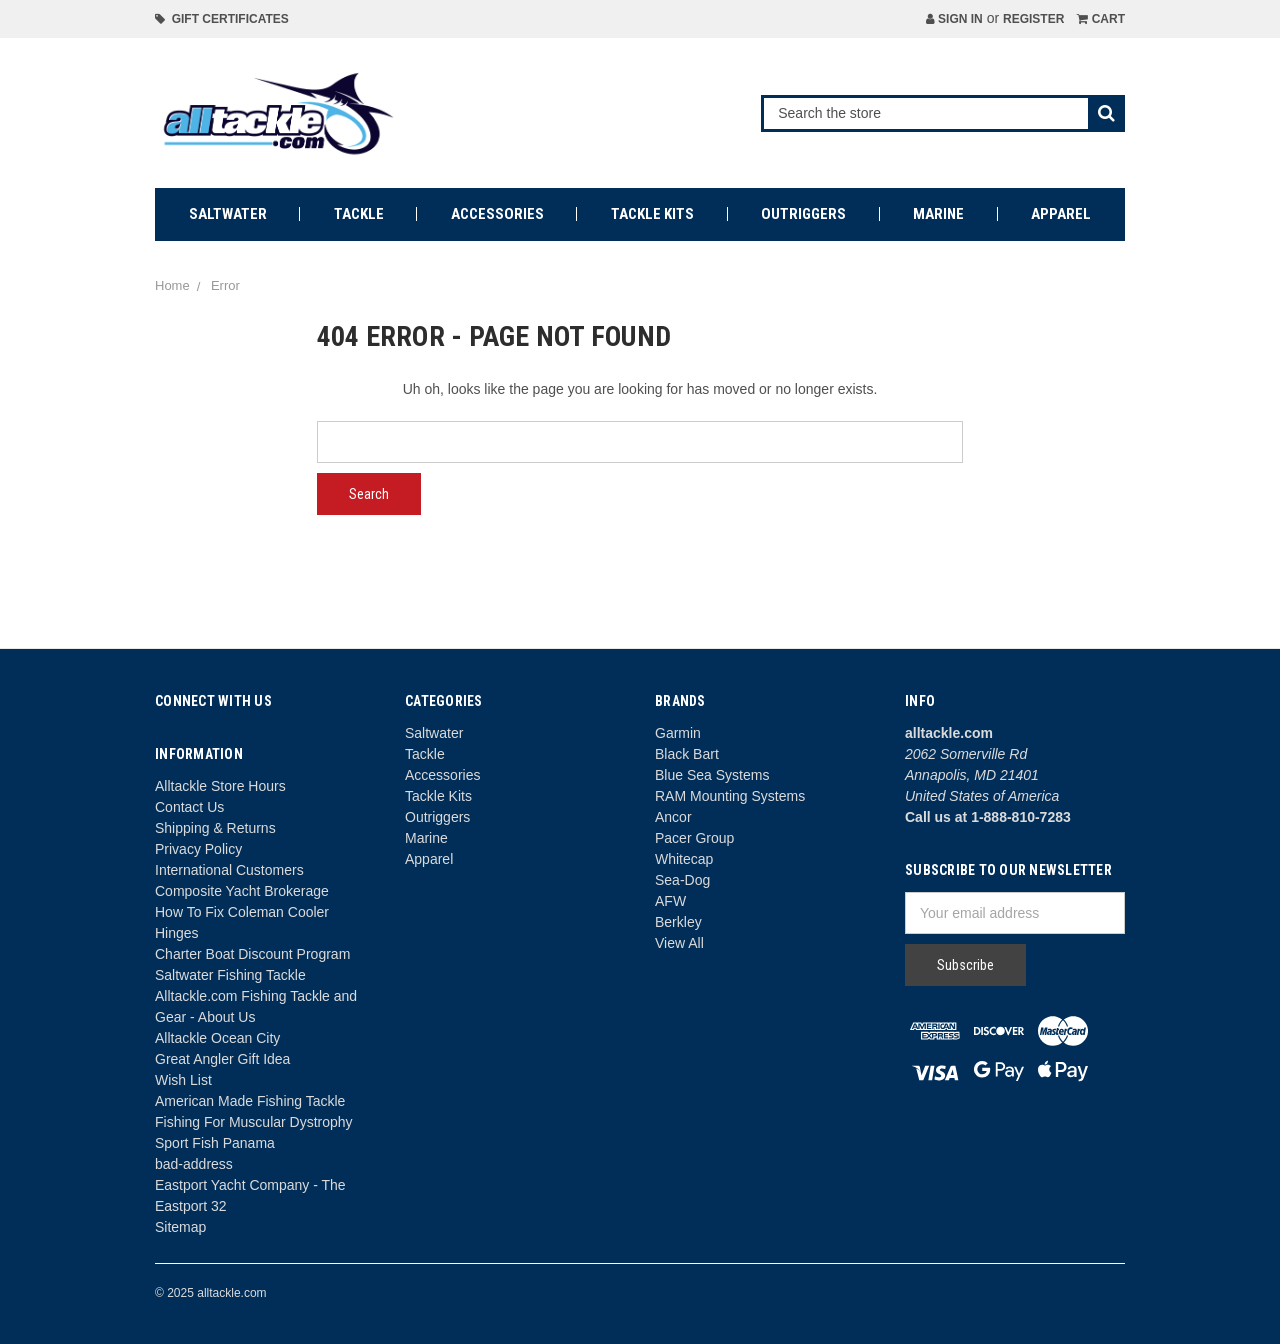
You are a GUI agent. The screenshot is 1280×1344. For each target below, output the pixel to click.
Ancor (673, 817)
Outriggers (803, 214)
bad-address (194, 1164)
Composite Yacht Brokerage (242, 891)
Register (1033, 19)
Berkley (678, 922)
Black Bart (687, 754)
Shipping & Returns (215, 828)
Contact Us (189, 807)
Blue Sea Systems (712, 775)
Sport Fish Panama (215, 1143)
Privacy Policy (198, 849)
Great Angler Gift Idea (222, 1059)
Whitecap (684, 859)
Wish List (183, 1080)
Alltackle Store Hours (220, 786)
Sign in (954, 19)
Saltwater (228, 214)
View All (679, 943)
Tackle (359, 214)
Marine (938, 214)
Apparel (1061, 214)
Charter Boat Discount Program (252, 954)
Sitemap (180, 1227)
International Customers (229, 870)
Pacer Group (694, 838)
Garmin (678, 733)
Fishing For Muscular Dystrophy (254, 1122)
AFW (670, 901)
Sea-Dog (682, 880)
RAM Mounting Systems (730, 796)
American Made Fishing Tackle (250, 1101)
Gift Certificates (222, 19)
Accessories (497, 214)
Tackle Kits (652, 214)
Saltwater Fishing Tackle (230, 975)
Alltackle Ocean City (217, 1038)
